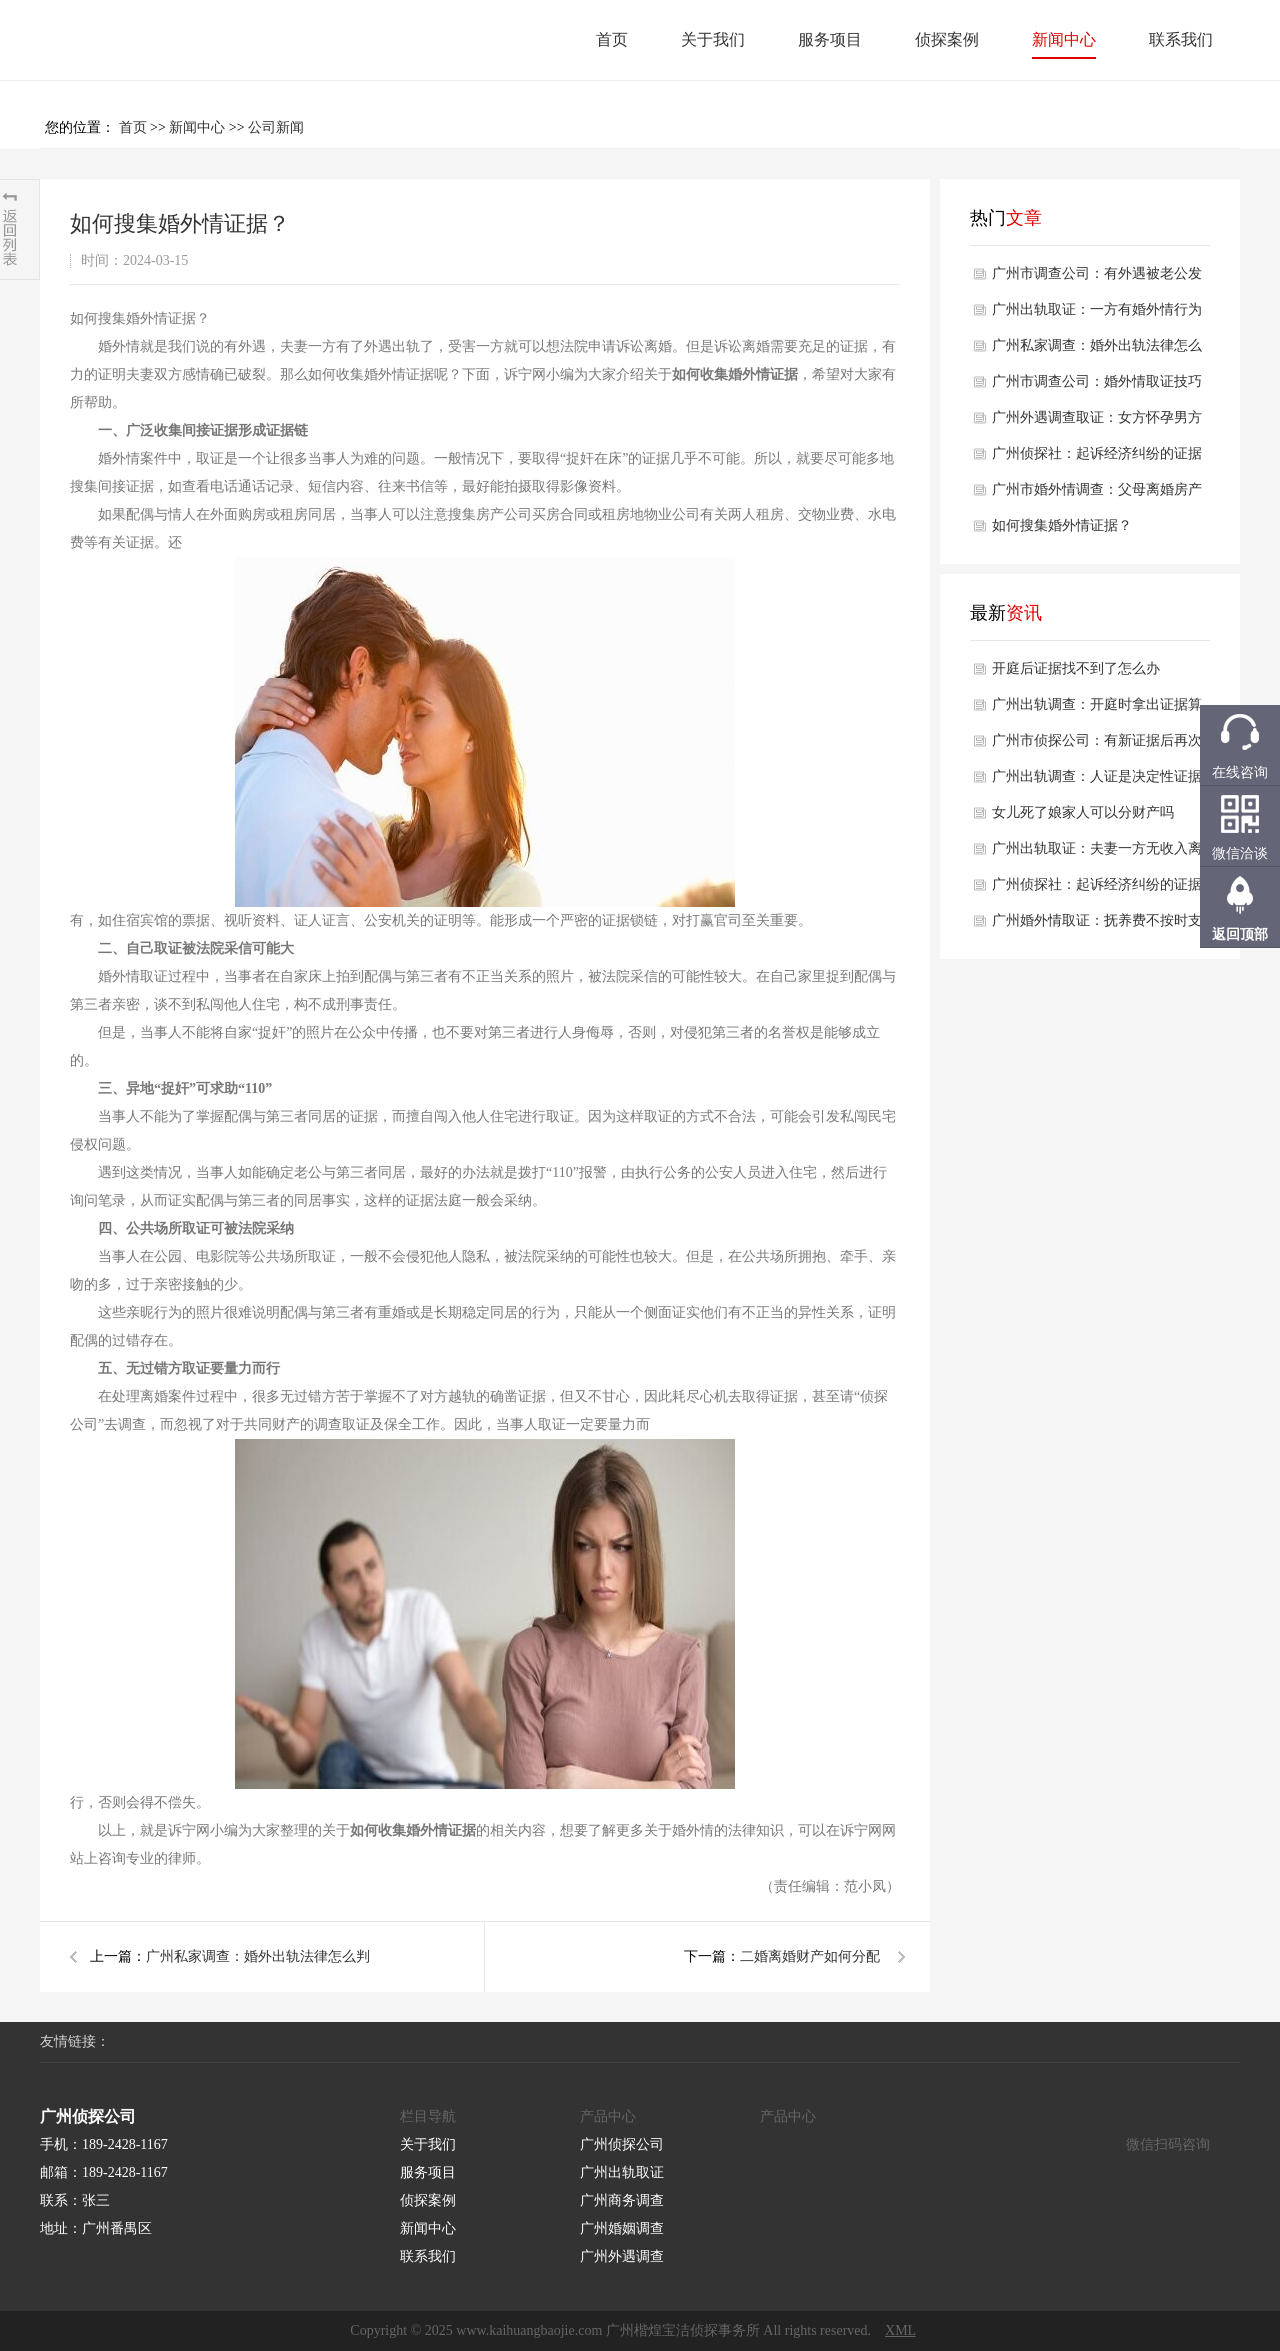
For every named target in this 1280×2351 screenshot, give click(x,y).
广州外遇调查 (622, 2256)
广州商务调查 (622, 2200)
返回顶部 (1240, 934)
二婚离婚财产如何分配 (810, 1956)
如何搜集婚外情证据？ (1062, 525)
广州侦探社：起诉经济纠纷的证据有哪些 (1097, 459)
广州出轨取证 (622, 2172)
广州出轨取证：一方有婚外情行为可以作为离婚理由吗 (1097, 315)
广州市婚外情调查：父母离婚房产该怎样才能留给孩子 (1097, 495)
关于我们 (713, 39)
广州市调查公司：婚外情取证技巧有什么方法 (1097, 387)
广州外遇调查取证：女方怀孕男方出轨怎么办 (1097, 423)
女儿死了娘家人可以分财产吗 (1083, 812)
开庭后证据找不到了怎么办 (1076, 668)
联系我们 (1181, 39)
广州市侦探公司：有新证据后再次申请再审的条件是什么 (1097, 746)
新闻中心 (1064, 39)
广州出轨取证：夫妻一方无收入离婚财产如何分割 (1097, 854)
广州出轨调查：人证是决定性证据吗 (1097, 782)
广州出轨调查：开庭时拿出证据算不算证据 (1097, 710)
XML (900, 2330)
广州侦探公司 (622, 2144)
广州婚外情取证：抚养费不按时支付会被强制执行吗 (1097, 926)
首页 (612, 39)
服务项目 (830, 39)
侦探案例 (947, 39)
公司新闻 (276, 127)
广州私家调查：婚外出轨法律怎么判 (258, 1956)
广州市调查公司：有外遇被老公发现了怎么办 (1097, 279)
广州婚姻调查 (622, 2228)
